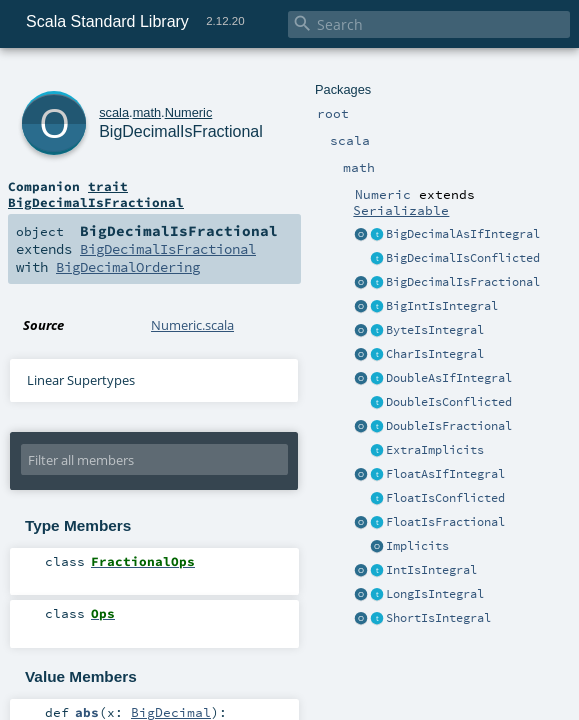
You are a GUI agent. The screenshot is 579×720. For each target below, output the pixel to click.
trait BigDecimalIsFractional (96, 194)
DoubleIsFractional (449, 426)
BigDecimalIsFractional (463, 282)
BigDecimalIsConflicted (463, 258)
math (147, 112)
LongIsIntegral (435, 594)
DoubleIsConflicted (449, 402)
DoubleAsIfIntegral (449, 378)
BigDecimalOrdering (128, 267)
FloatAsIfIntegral (445, 474)
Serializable (401, 210)
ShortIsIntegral (438, 618)
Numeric (189, 112)
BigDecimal (171, 712)
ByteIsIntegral (435, 330)
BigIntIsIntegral (442, 306)
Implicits (417, 546)
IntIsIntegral (431, 570)
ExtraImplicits (435, 450)
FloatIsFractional (445, 522)
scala (114, 112)
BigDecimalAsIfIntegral (463, 234)
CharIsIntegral (435, 354)
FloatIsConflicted (445, 498)
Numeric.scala (192, 325)
